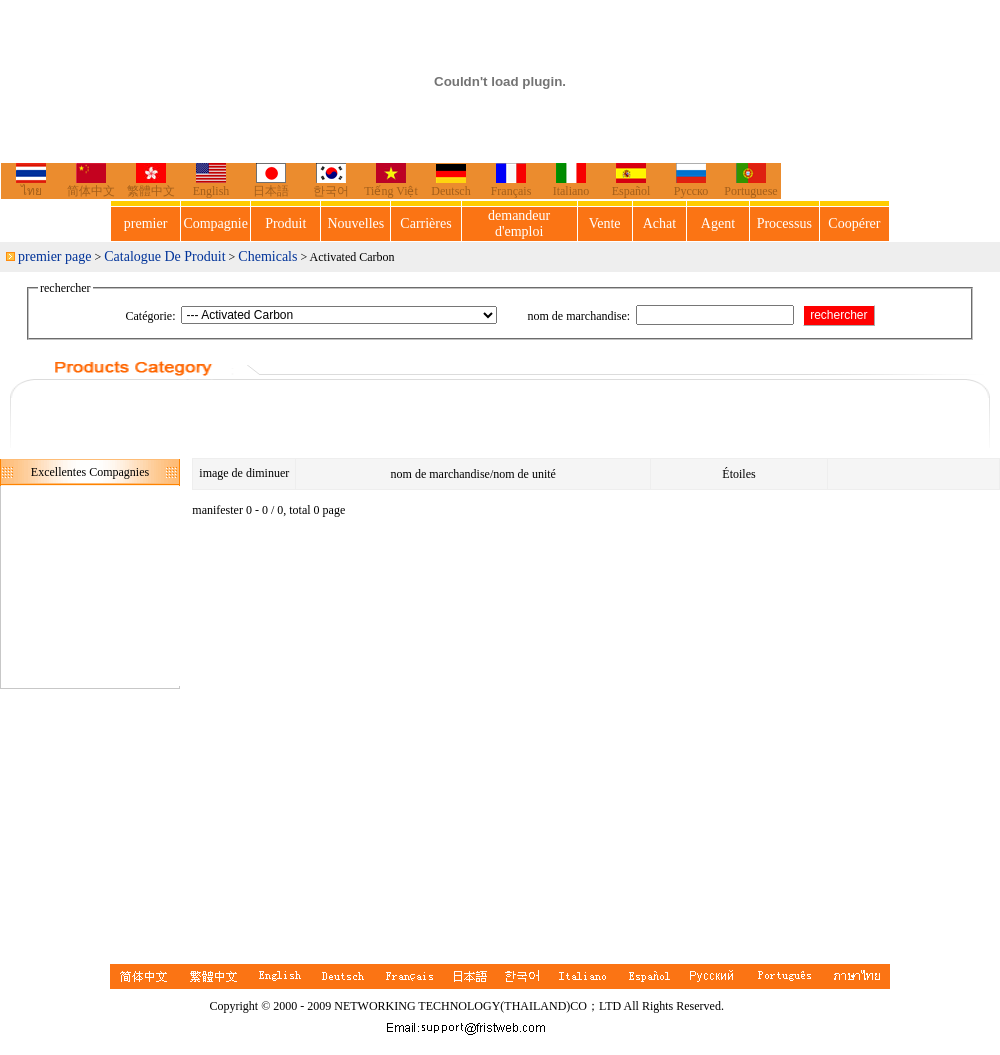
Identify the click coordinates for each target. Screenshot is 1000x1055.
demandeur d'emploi (519, 223)
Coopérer (854, 223)
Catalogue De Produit (164, 256)
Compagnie (215, 223)
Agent (718, 223)
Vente (605, 223)
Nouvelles (356, 223)
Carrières (425, 223)
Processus (784, 223)
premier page (54, 256)
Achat (659, 223)
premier (146, 223)
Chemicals (267, 256)
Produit (285, 223)
